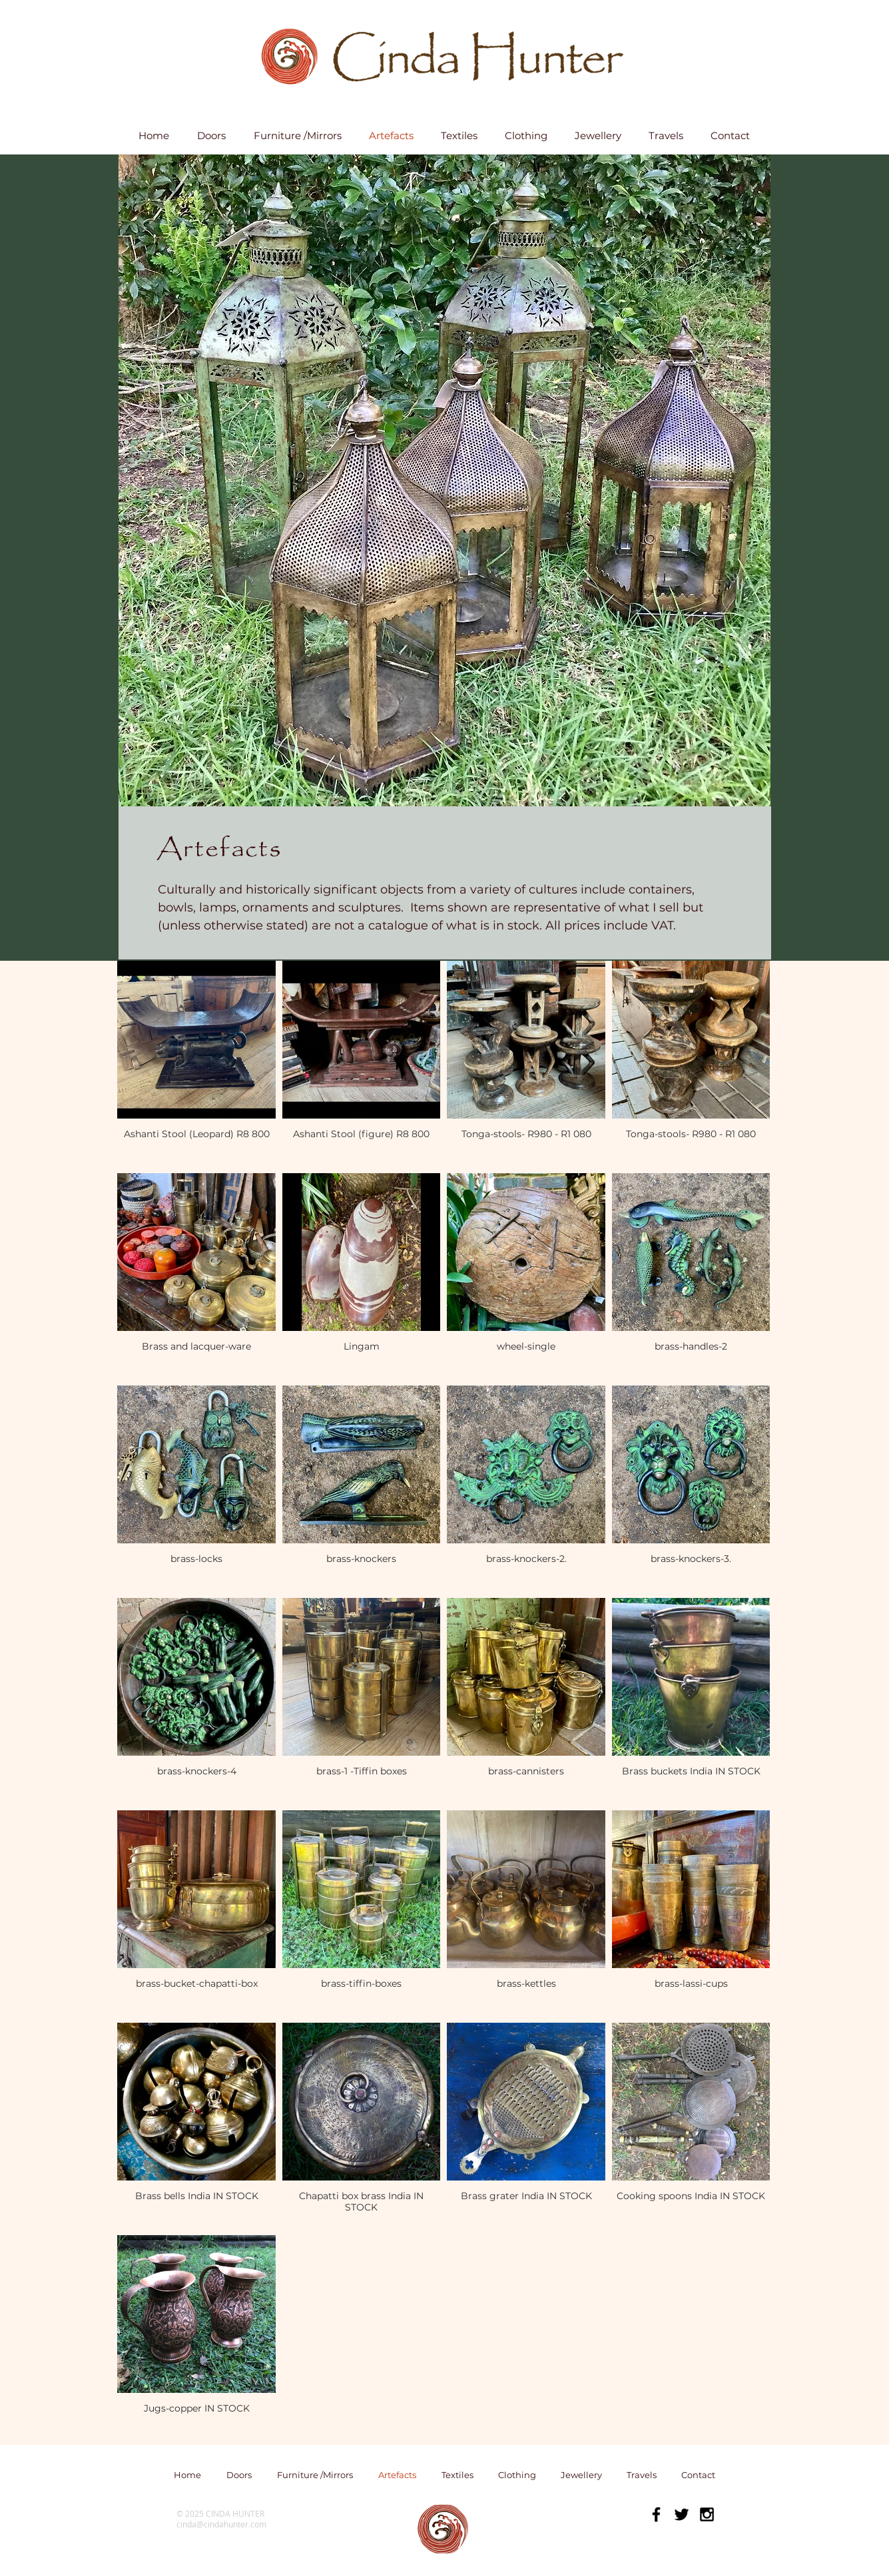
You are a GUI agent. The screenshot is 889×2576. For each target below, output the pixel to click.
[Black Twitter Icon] (681, 2514)
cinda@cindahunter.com (221, 2524)
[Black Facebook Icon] (656, 2514)
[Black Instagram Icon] (707, 2514)
